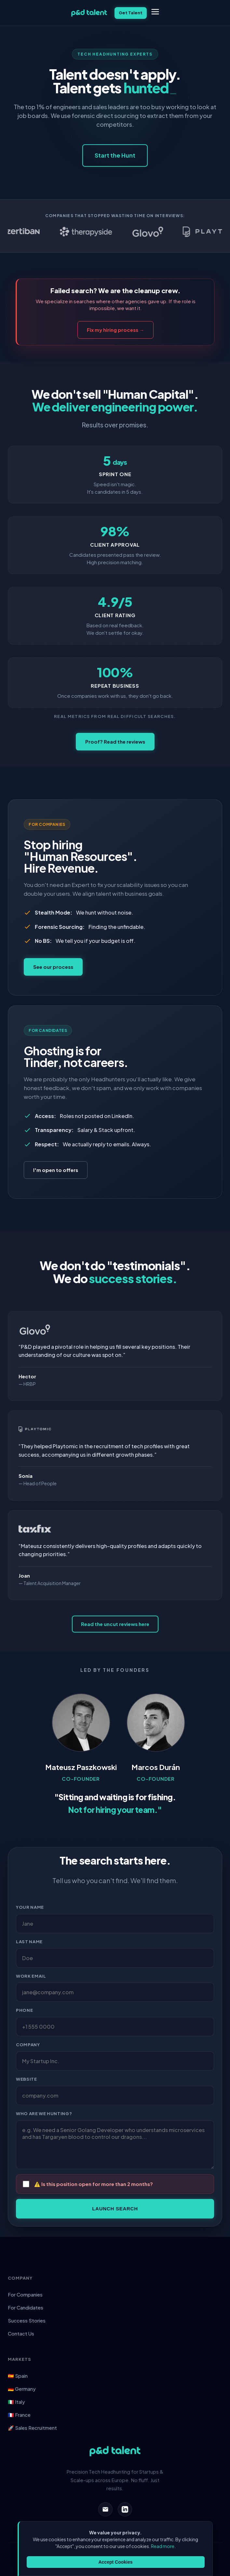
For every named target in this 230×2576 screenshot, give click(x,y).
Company (28, 2044)
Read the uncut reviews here (115, 1624)
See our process (53, 967)
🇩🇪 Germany (22, 2389)
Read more (162, 2546)
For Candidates (25, 2307)
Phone (24, 2010)
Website (26, 2079)
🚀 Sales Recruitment (32, 2428)
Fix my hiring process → (115, 330)
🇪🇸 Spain (18, 2376)
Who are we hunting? (44, 2113)
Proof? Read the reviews (115, 741)
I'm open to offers (55, 1170)
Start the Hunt (115, 155)
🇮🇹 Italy (16, 2402)
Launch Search (115, 2208)
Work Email (31, 1976)
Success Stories (27, 2320)
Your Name (30, 1907)
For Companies (25, 2294)
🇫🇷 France (19, 2415)
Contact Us (21, 2333)
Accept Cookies (115, 2562)
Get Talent (130, 12)
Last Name (29, 1941)
